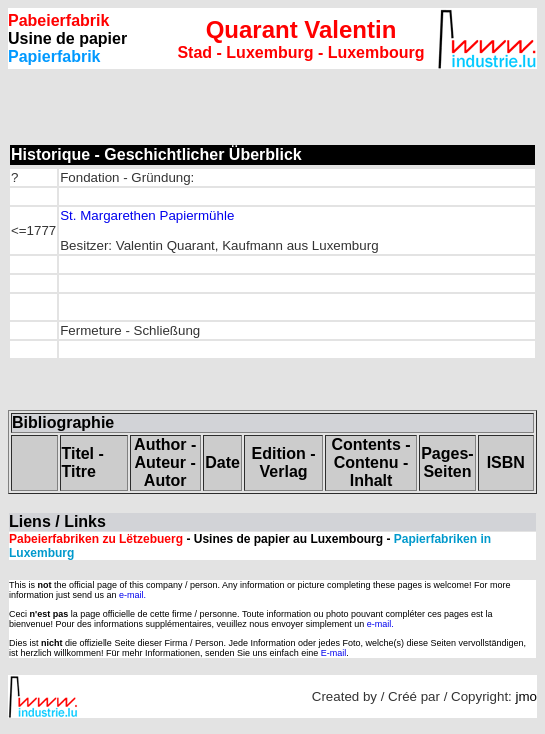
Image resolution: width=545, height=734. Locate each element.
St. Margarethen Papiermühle (147, 215)
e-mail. (132, 595)
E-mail (334, 653)
